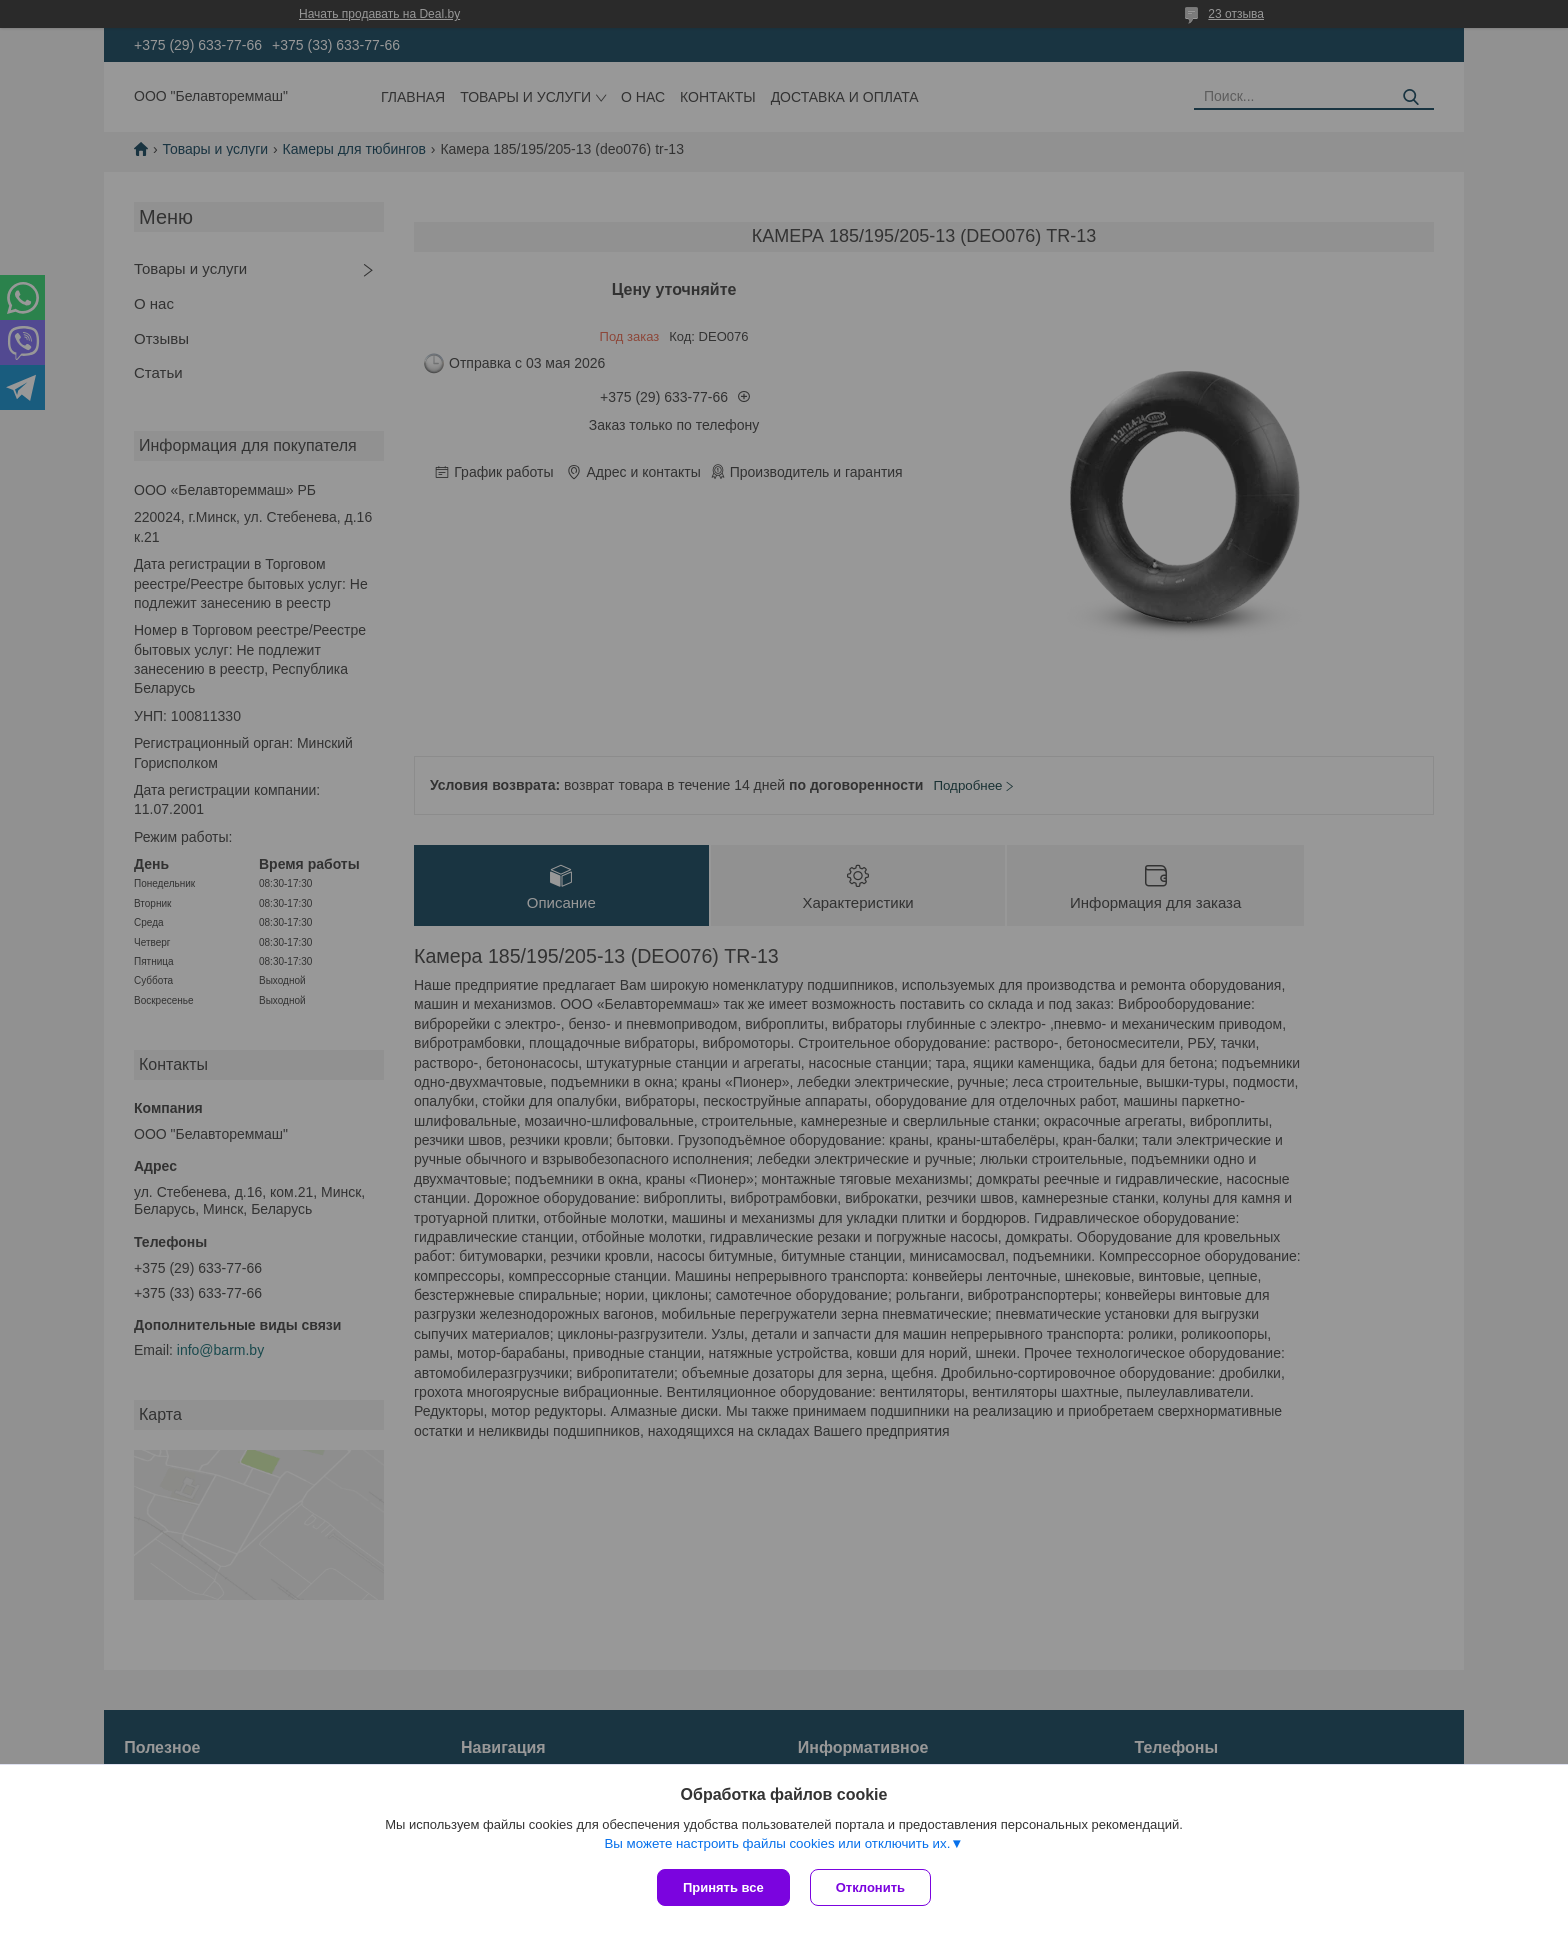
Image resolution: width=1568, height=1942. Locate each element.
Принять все (723, 1887)
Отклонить (870, 1887)
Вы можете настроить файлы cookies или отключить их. (777, 1843)
